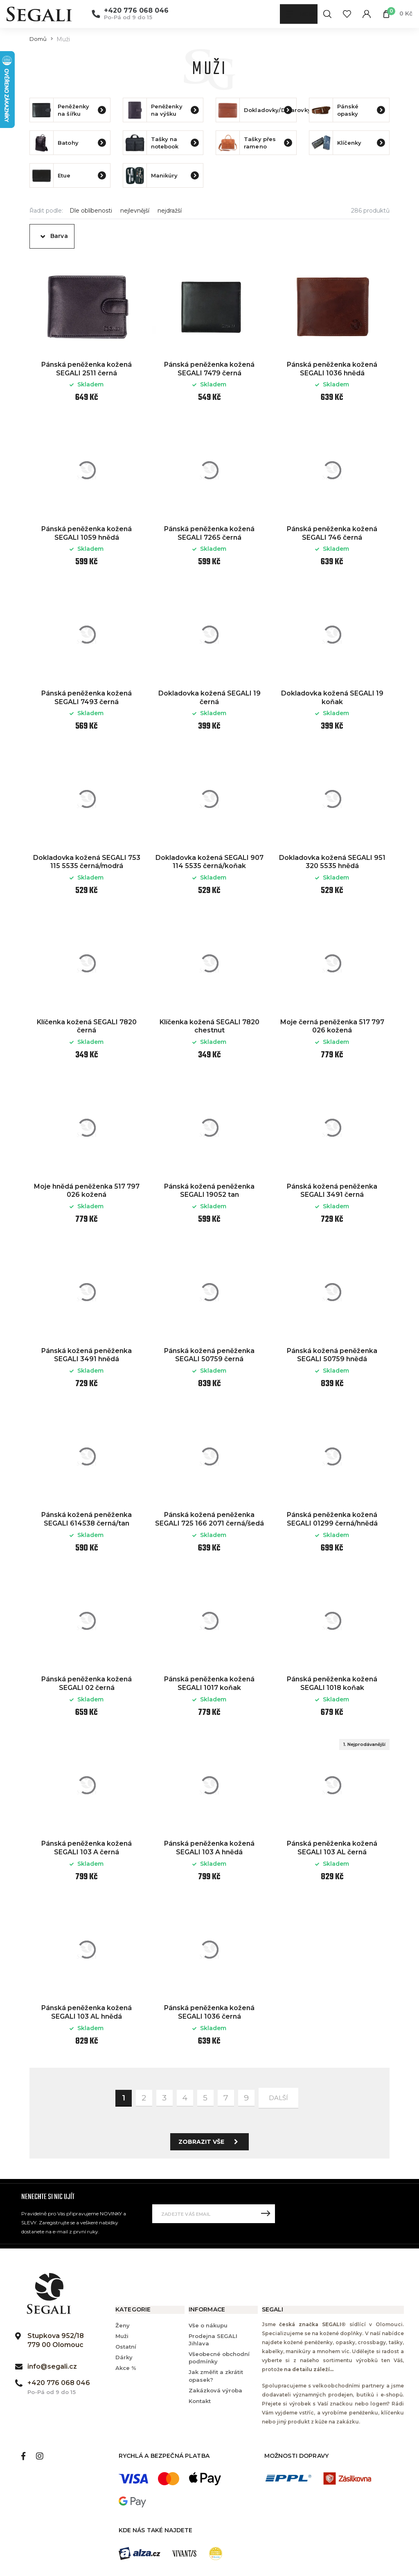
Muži (121, 2336)
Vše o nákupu (208, 2325)
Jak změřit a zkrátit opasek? (216, 2376)
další (278, 2098)
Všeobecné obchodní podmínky (219, 2358)
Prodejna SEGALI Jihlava (213, 2340)
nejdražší (170, 210)
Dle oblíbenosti (91, 210)
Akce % (125, 2368)
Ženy (122, 2325)
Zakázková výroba (215, 2390)
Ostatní (125, 2346)
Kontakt (200, 2401)
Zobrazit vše (210, 2141)
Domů (38, 39)
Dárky (124, 2357)
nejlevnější (134, 210)
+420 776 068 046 (136, 11)
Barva (59, 236)
